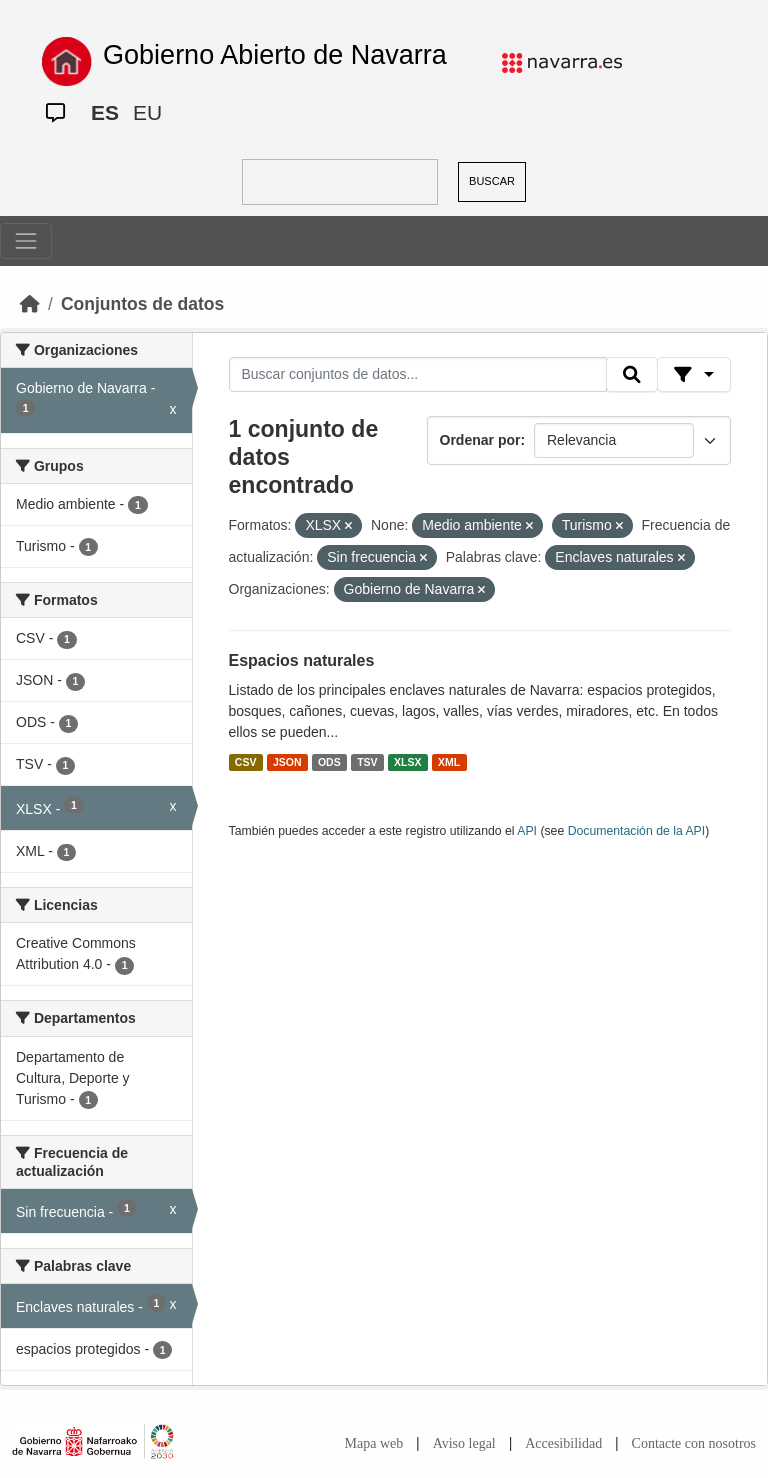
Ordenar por (480, 440)
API (527, 831)
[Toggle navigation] (26, 241)
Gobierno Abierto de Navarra (275, 55)
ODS (329, 762)
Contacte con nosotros (694, 1443)
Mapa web (374, 1443)
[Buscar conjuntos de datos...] (418, 375)
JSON (287, 762)
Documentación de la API (637, 831)
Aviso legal (464, 1443)
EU (147, 112)
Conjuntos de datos (142, 304)
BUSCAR (492, 181)
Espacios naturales (302, 660)
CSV (246, 762)
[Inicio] (30, 304)
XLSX (407, 762)
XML (449, 762)
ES (105, 112)
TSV (367, 762)
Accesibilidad (563, 1443)
